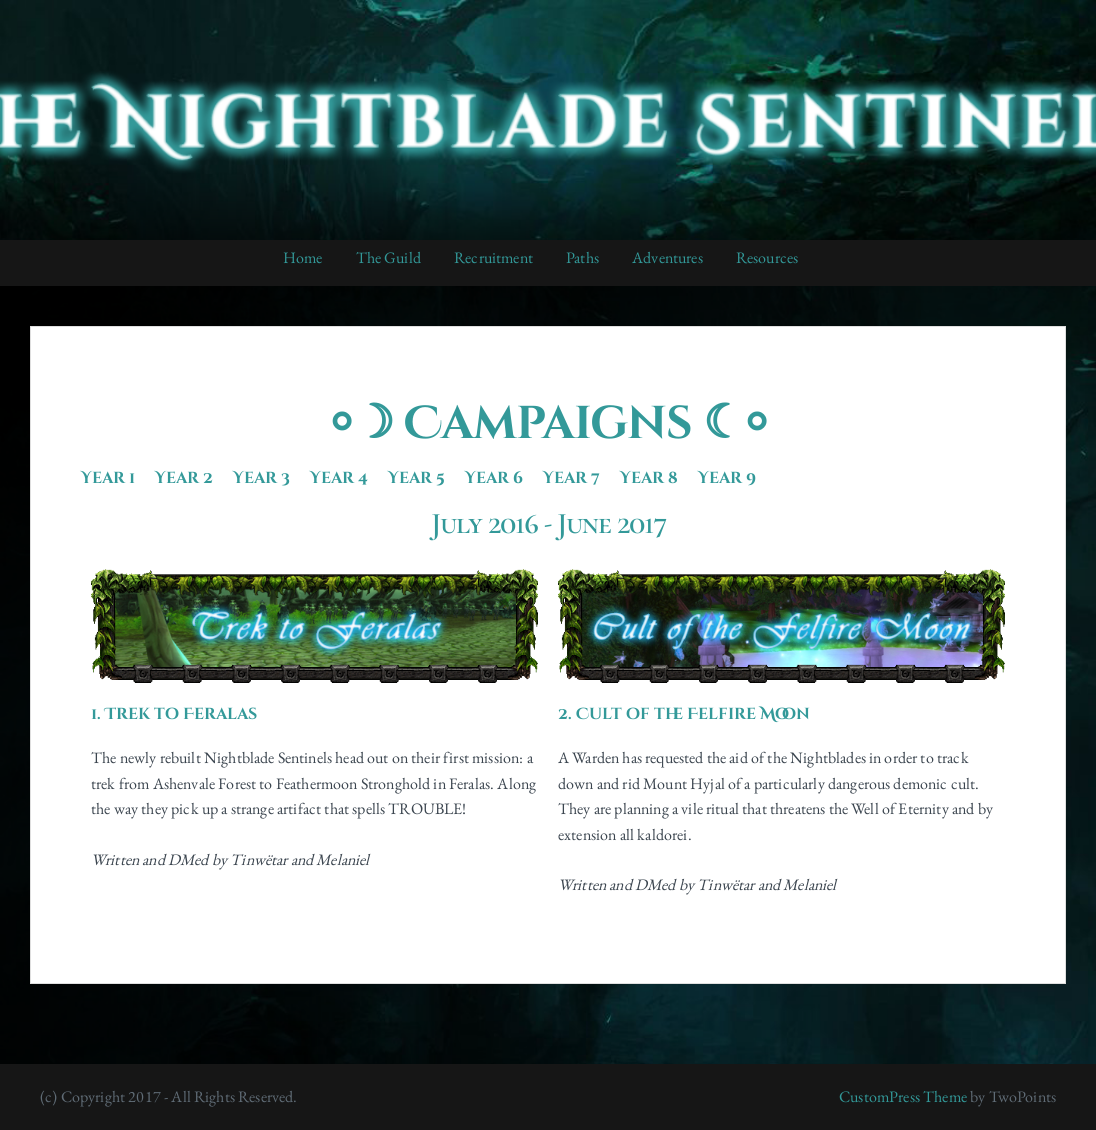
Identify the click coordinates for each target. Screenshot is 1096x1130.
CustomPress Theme (903, 1096)
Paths (582, 257)
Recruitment (493, 257)
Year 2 (184, 478)
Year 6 (494, 478)
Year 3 (261, 478)
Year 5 (416, 478)
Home (303, 257)
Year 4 (339, 478)
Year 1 (108, 478)
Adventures (667, 257)
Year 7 (571, 478)
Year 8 (649, 478)
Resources (767, 257)
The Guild (388, 257)
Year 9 (727, 478)
